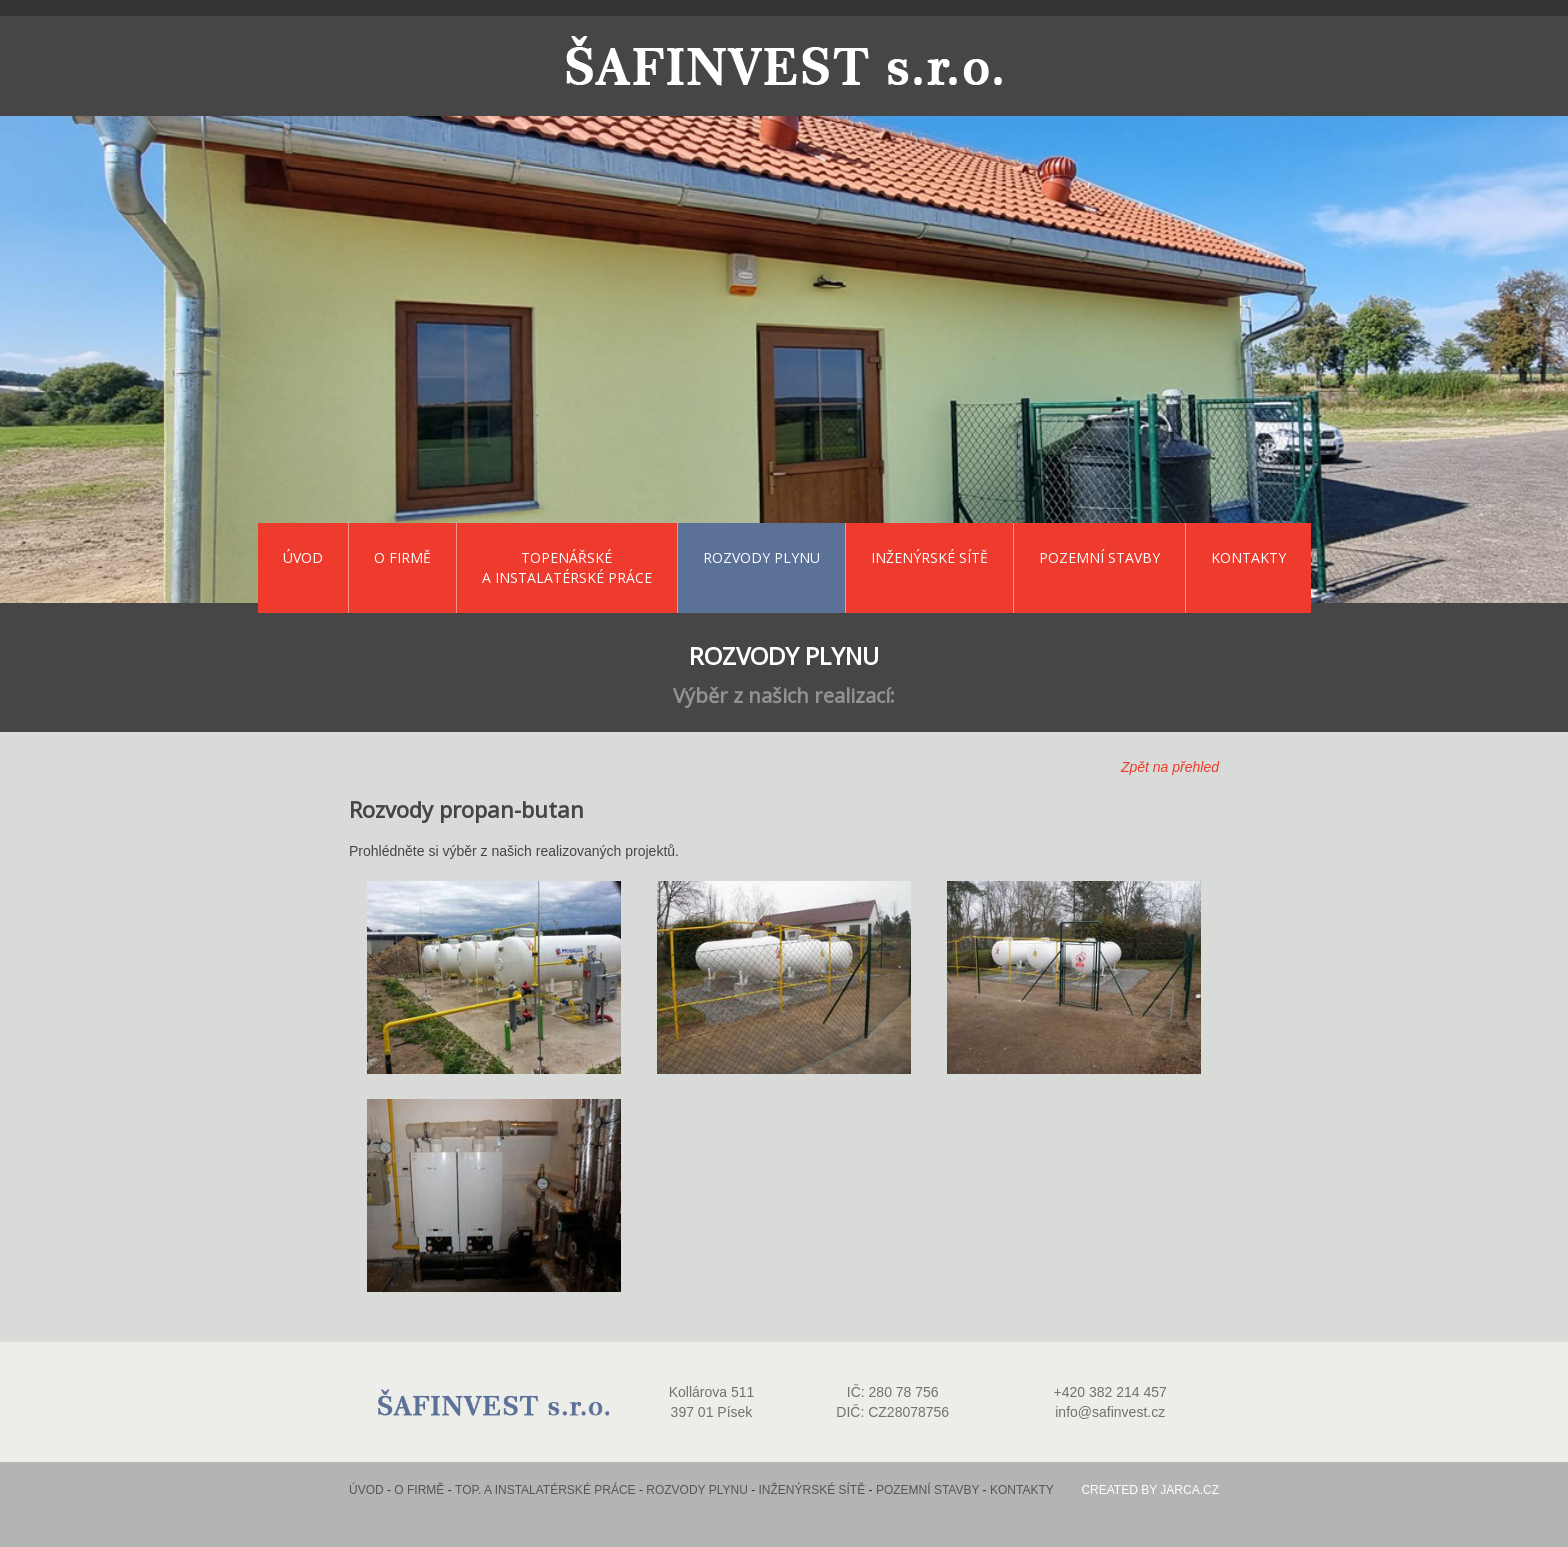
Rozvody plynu (761, 557)
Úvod (303, 557)
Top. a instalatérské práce (545, 1490)
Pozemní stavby (1099, 557)
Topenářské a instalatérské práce (567, 567)
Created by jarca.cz (1150, 1490)
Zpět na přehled (1170, 767)
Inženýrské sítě (929, 557)
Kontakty (1248, 557)
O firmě (402, 557)
